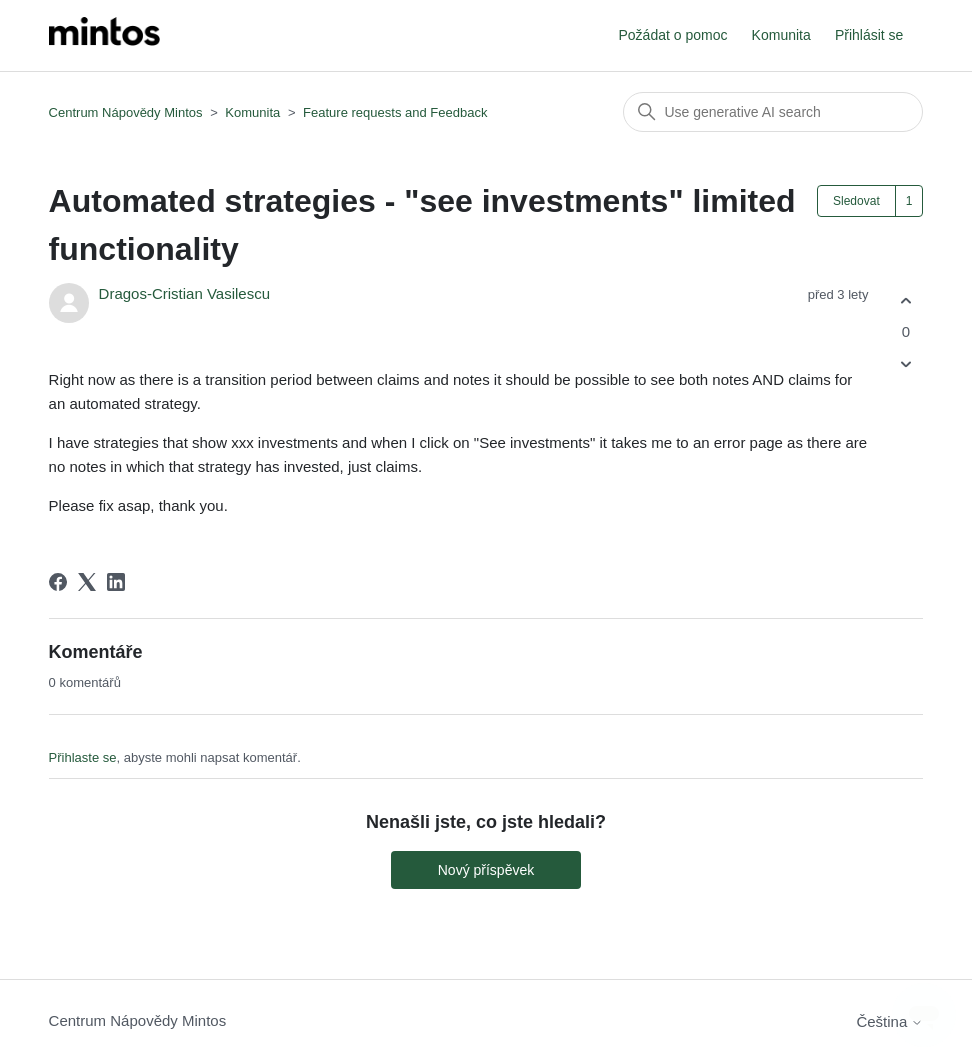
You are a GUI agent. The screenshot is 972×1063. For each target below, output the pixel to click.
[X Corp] (87, 582)
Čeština (889, 1021)
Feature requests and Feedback (395, 112)
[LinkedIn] (116, 582)
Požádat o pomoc (672, 35)
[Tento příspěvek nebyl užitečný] (905, 364)
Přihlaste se (83, 757)
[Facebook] (58, 582)
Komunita (781, 35)
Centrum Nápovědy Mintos (126, 112)
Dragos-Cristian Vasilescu (184, 293)
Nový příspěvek (486, 870)
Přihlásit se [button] (869, 35)
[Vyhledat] (773, 112)
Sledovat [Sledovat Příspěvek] (856, 201)
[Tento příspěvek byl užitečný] (905, 300)
